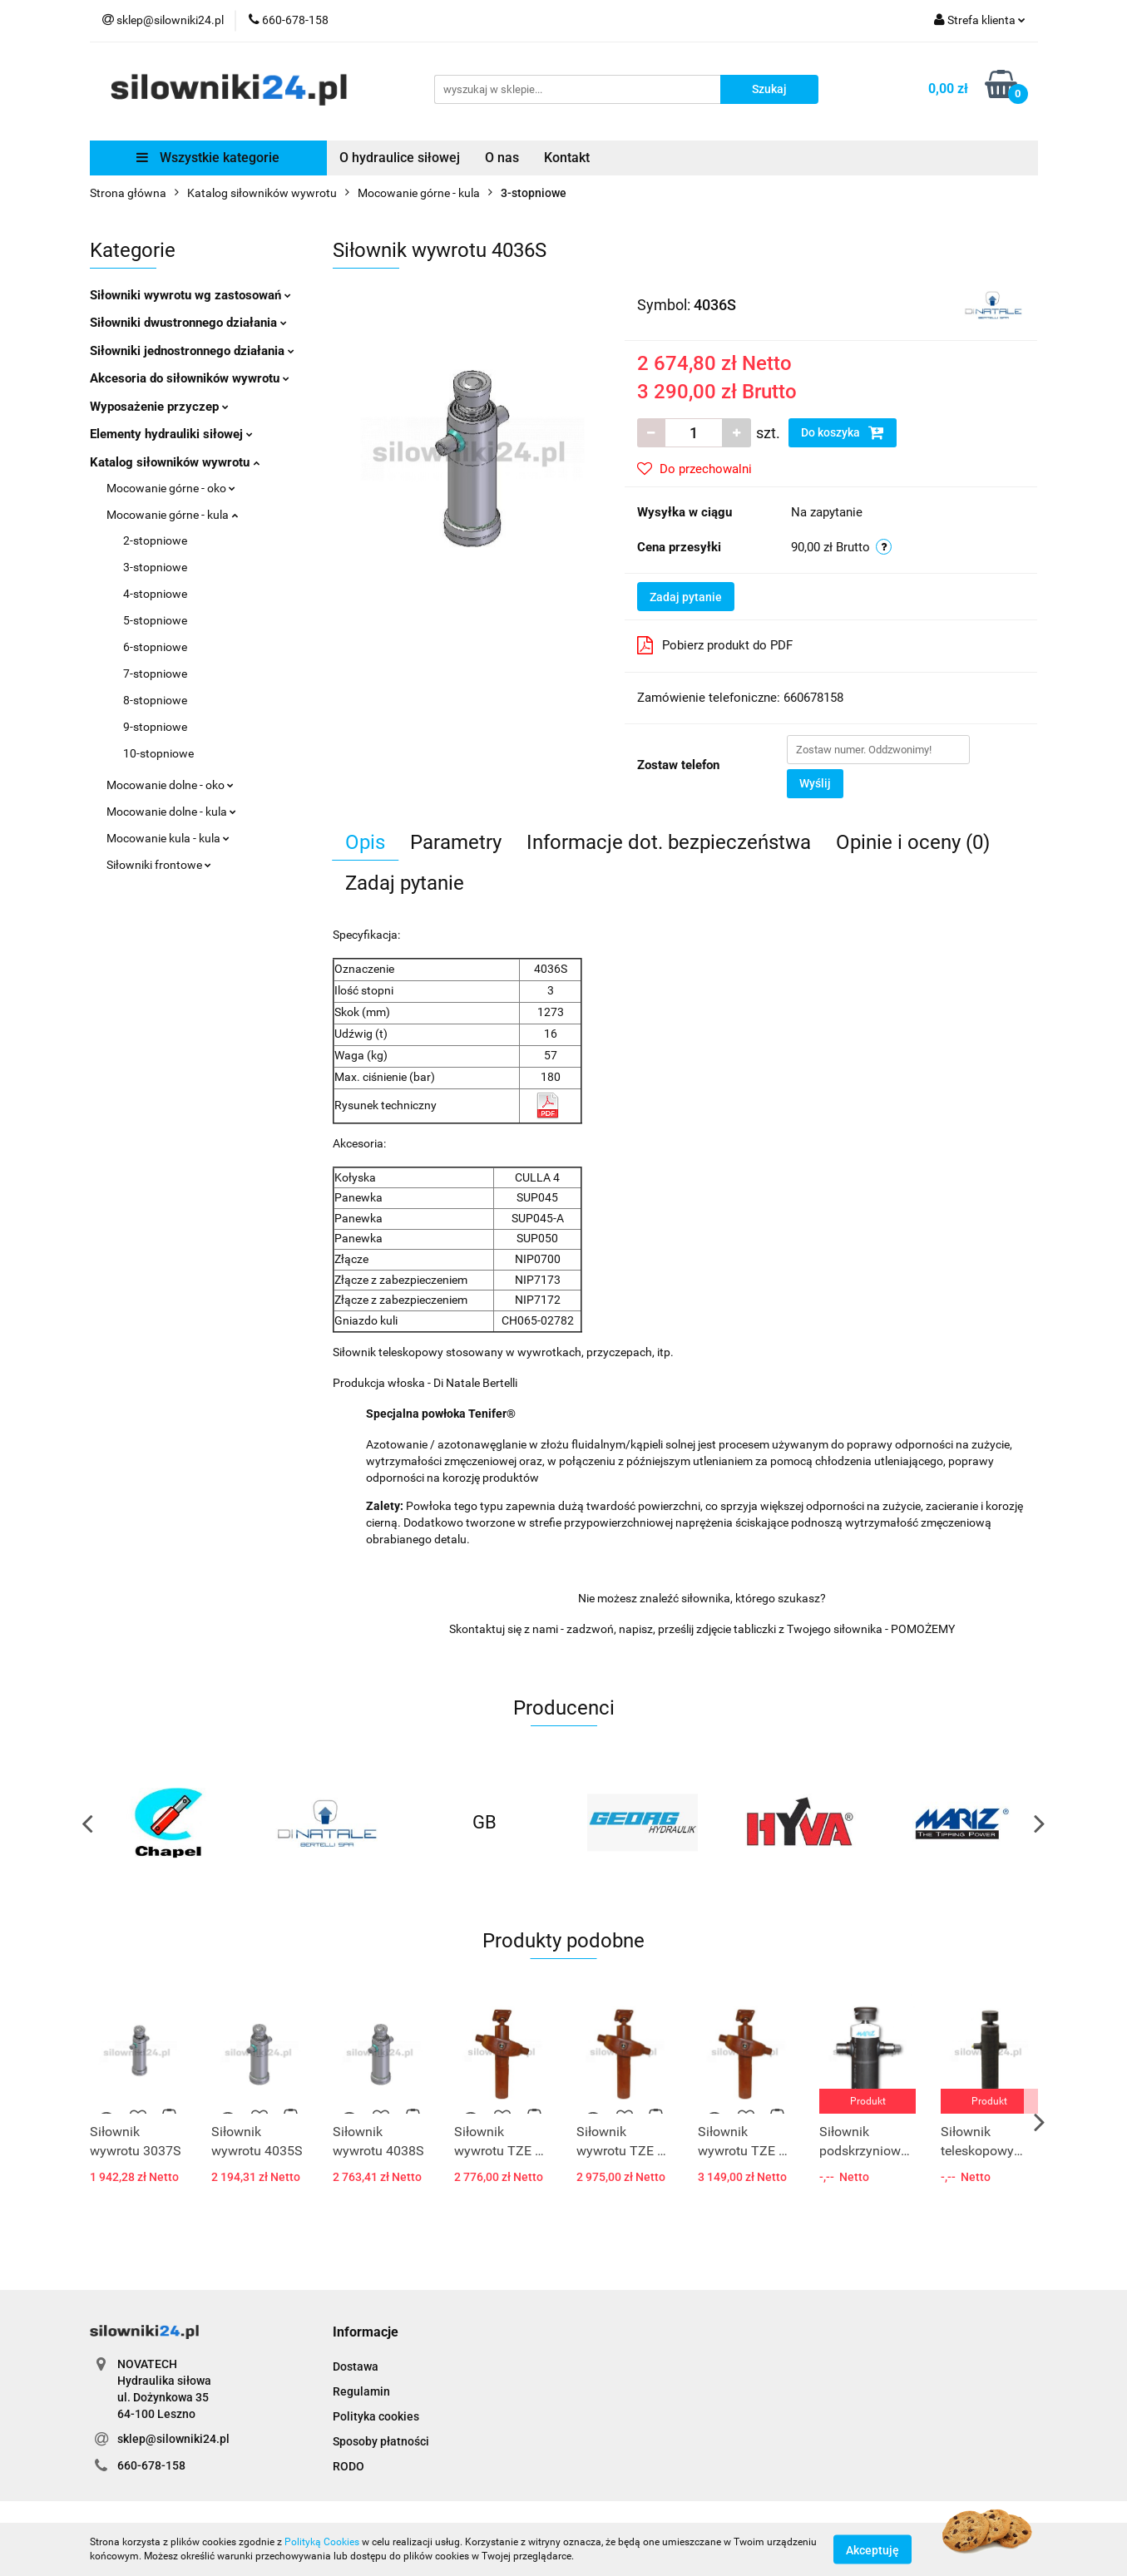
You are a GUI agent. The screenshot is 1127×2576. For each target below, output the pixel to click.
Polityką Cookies (321, 2542)
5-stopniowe (155, 620)
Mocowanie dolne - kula (171, 811)
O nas (502, 157)
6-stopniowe (155, 647)
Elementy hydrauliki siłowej (171, 434)
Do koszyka (842, 432)
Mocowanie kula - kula (168, 838)
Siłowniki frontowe (158, 864)
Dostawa (355, 2366)
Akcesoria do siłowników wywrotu (189, 378)
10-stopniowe (158, 753)
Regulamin (361, 2391)
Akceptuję (872, 2549)
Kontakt (567, 157)
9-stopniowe (155, 726)
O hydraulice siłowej (399, 157)
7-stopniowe (155, 673)
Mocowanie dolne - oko (170, 785)
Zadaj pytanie (686, 597)
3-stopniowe (155, 567)
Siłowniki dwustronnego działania (188, 322)
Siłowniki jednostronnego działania (192, 350)
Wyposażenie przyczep (159, 406)
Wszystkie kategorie (207, 157)
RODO (348, 2466)
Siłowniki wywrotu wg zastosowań (190, 295)
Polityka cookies (376, 2416)
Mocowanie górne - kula (172, 514)
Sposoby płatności (381, 2441)
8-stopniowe (155, 700)
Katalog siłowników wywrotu (175, 462)
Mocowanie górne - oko (170, 488)
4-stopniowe (155, 593)
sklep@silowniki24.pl (173, 2438)
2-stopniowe (155, 540)
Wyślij (815, 783)
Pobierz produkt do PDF (715, 645)
